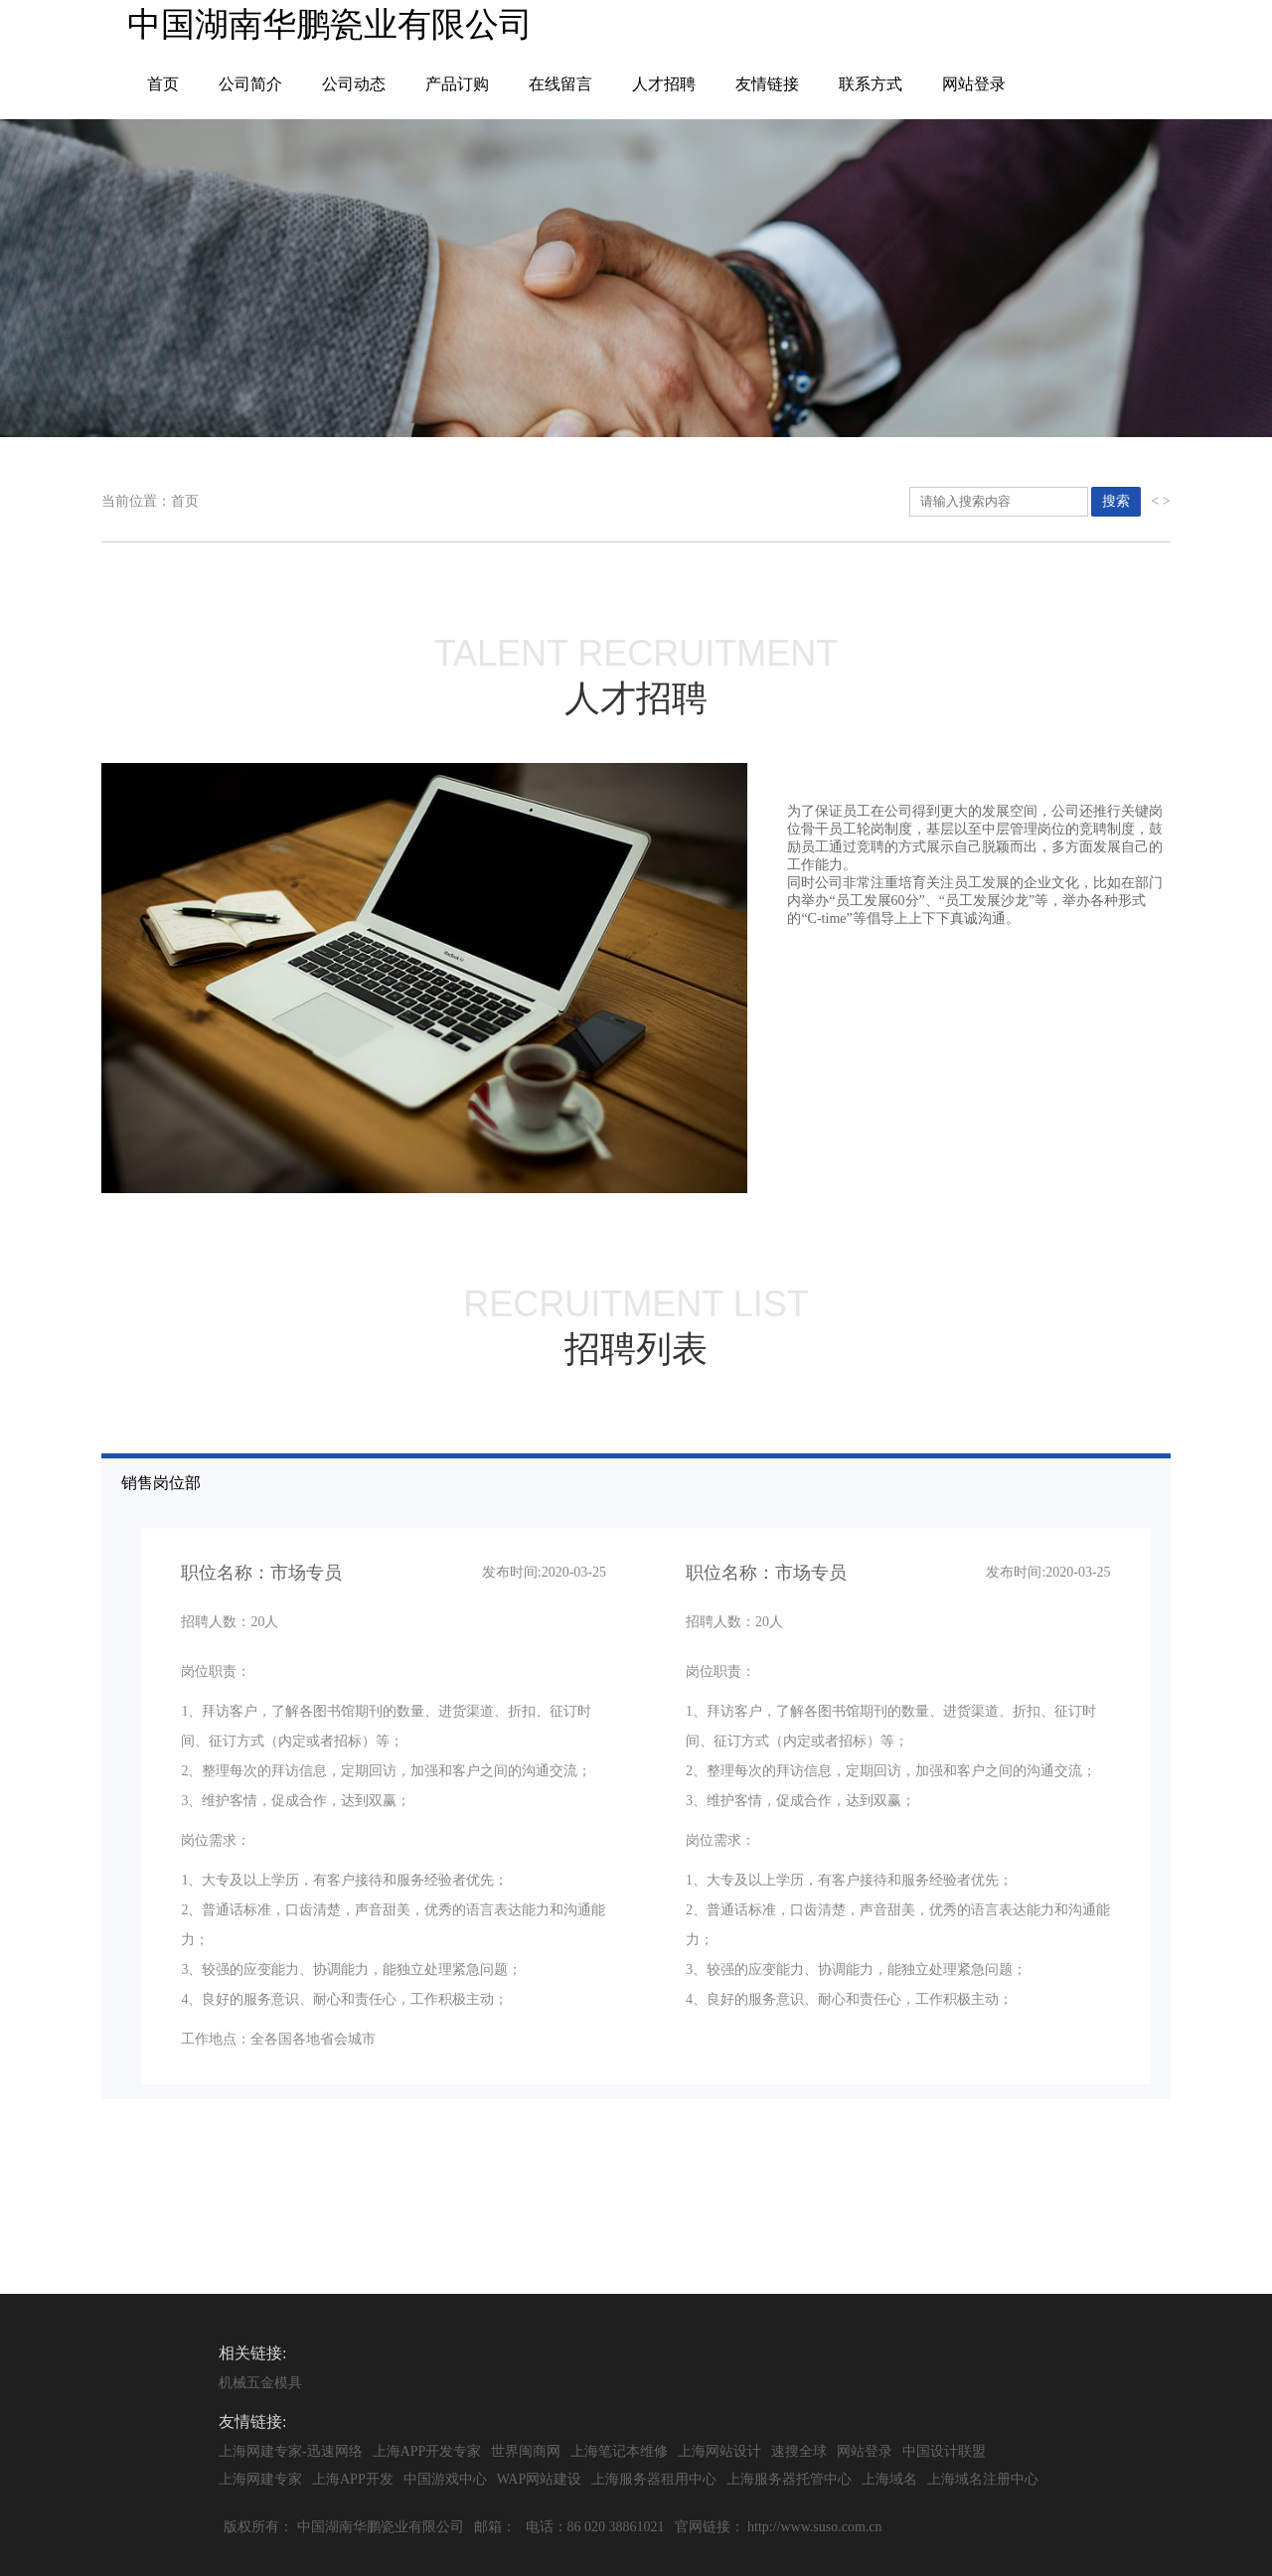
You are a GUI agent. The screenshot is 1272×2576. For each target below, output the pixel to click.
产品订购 (457, 84)
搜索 (1116, 501)
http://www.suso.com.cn (814, 2526)
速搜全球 (799, 2451)
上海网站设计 (719, 2451)
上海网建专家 (260, 2479)
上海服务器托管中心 (789, 2479)
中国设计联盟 (944, 2451)
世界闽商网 (525, 2451)
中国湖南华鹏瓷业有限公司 (380, 2526)
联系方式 (870, 84)
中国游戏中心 (445, 2479)
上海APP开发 (353, 2479)
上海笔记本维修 (619, 2451)
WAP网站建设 (539, 2479)
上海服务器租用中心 (653, 2479)
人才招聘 (664, 84)
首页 (163, 84)
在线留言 (560, 84)
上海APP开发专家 (427, 2451)
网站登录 (974, 84)
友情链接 (767, 84)
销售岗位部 (645, 1786)
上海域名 (889, 2479)
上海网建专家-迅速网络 (291, 2451)
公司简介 (250, 84)
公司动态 (354, 84)
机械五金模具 (260, 2382)
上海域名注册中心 (982, 2479)
